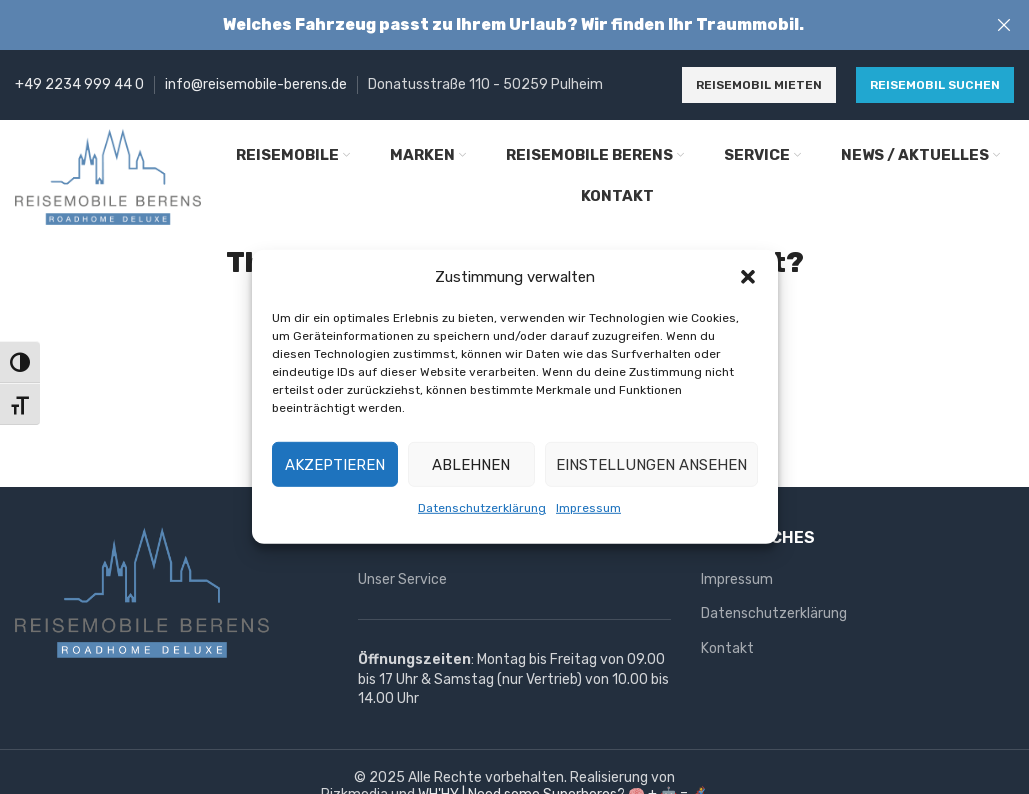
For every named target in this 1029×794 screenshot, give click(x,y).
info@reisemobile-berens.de (256, 84)
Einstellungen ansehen (651, 464)
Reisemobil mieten (759, 85)
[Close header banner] (1004, 25)
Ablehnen (471, 464)
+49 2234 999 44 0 (79, 84)
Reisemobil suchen (935, 85)
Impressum (588, 508)
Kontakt (727, 648)
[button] (748, 277)
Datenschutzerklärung (482, 508)
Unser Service (402, 579)
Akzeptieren (335, 464)
